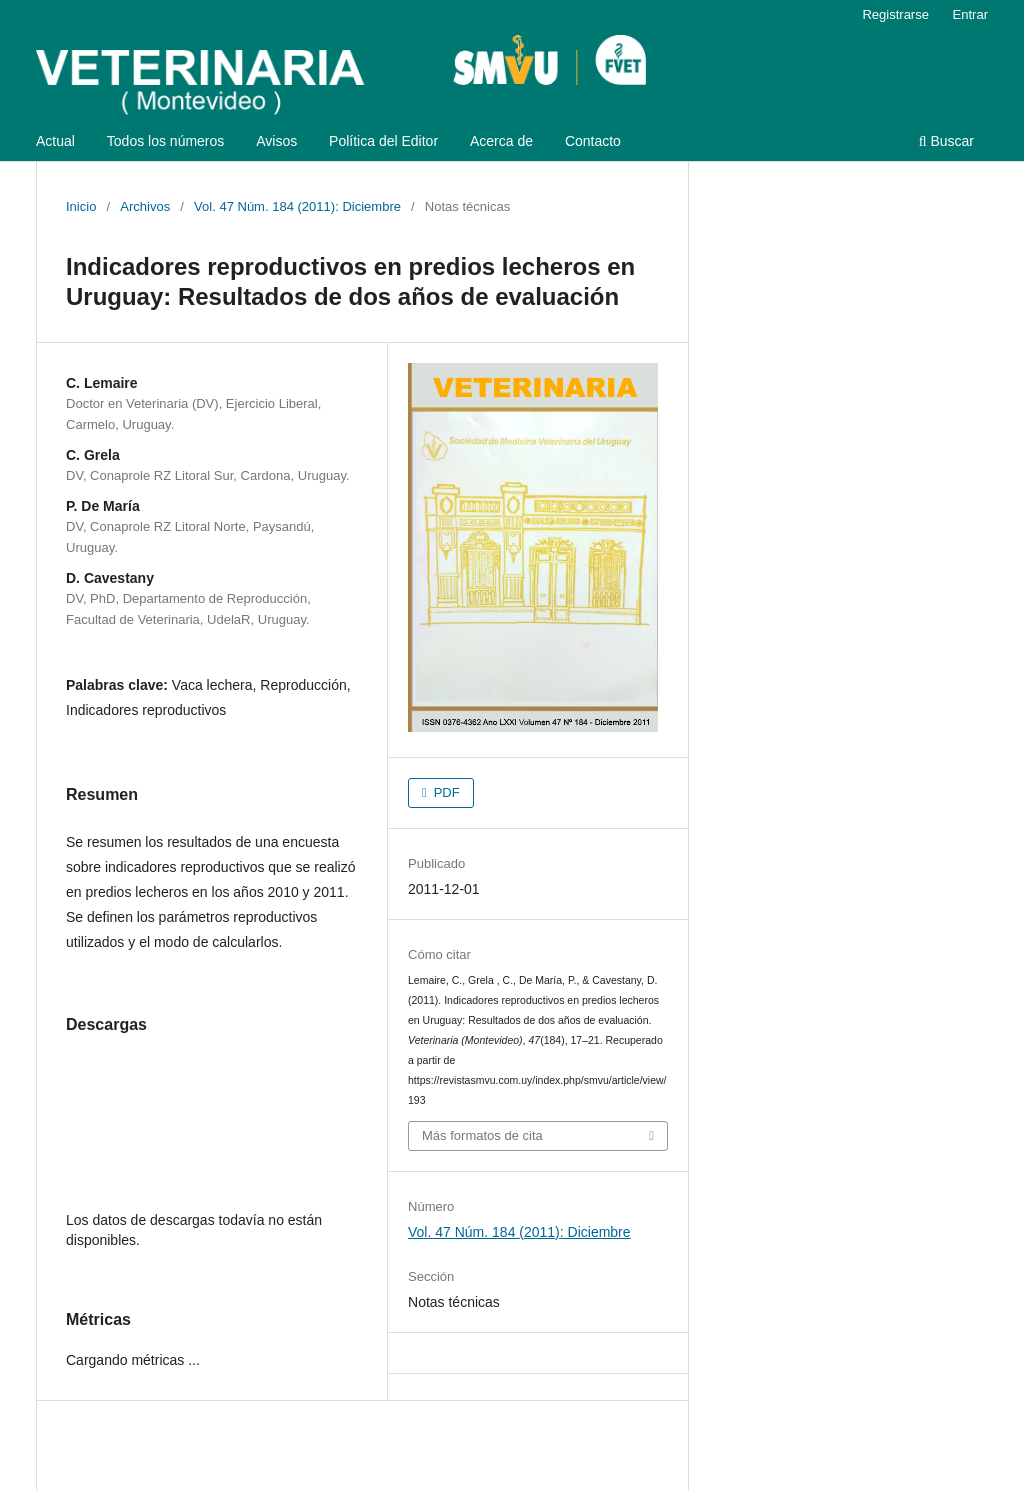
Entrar (970, 14)
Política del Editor (383, 141)
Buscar (946, 141)
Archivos (145, 206)
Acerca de (501, 141)
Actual (55, 141)
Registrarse (895, 14)
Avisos (276, 141)
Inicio (81, 206)
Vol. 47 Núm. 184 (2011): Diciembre (297, 206)
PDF (445, 792)
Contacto (593, 141)
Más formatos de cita (482, 1135)
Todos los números (166, 141)
